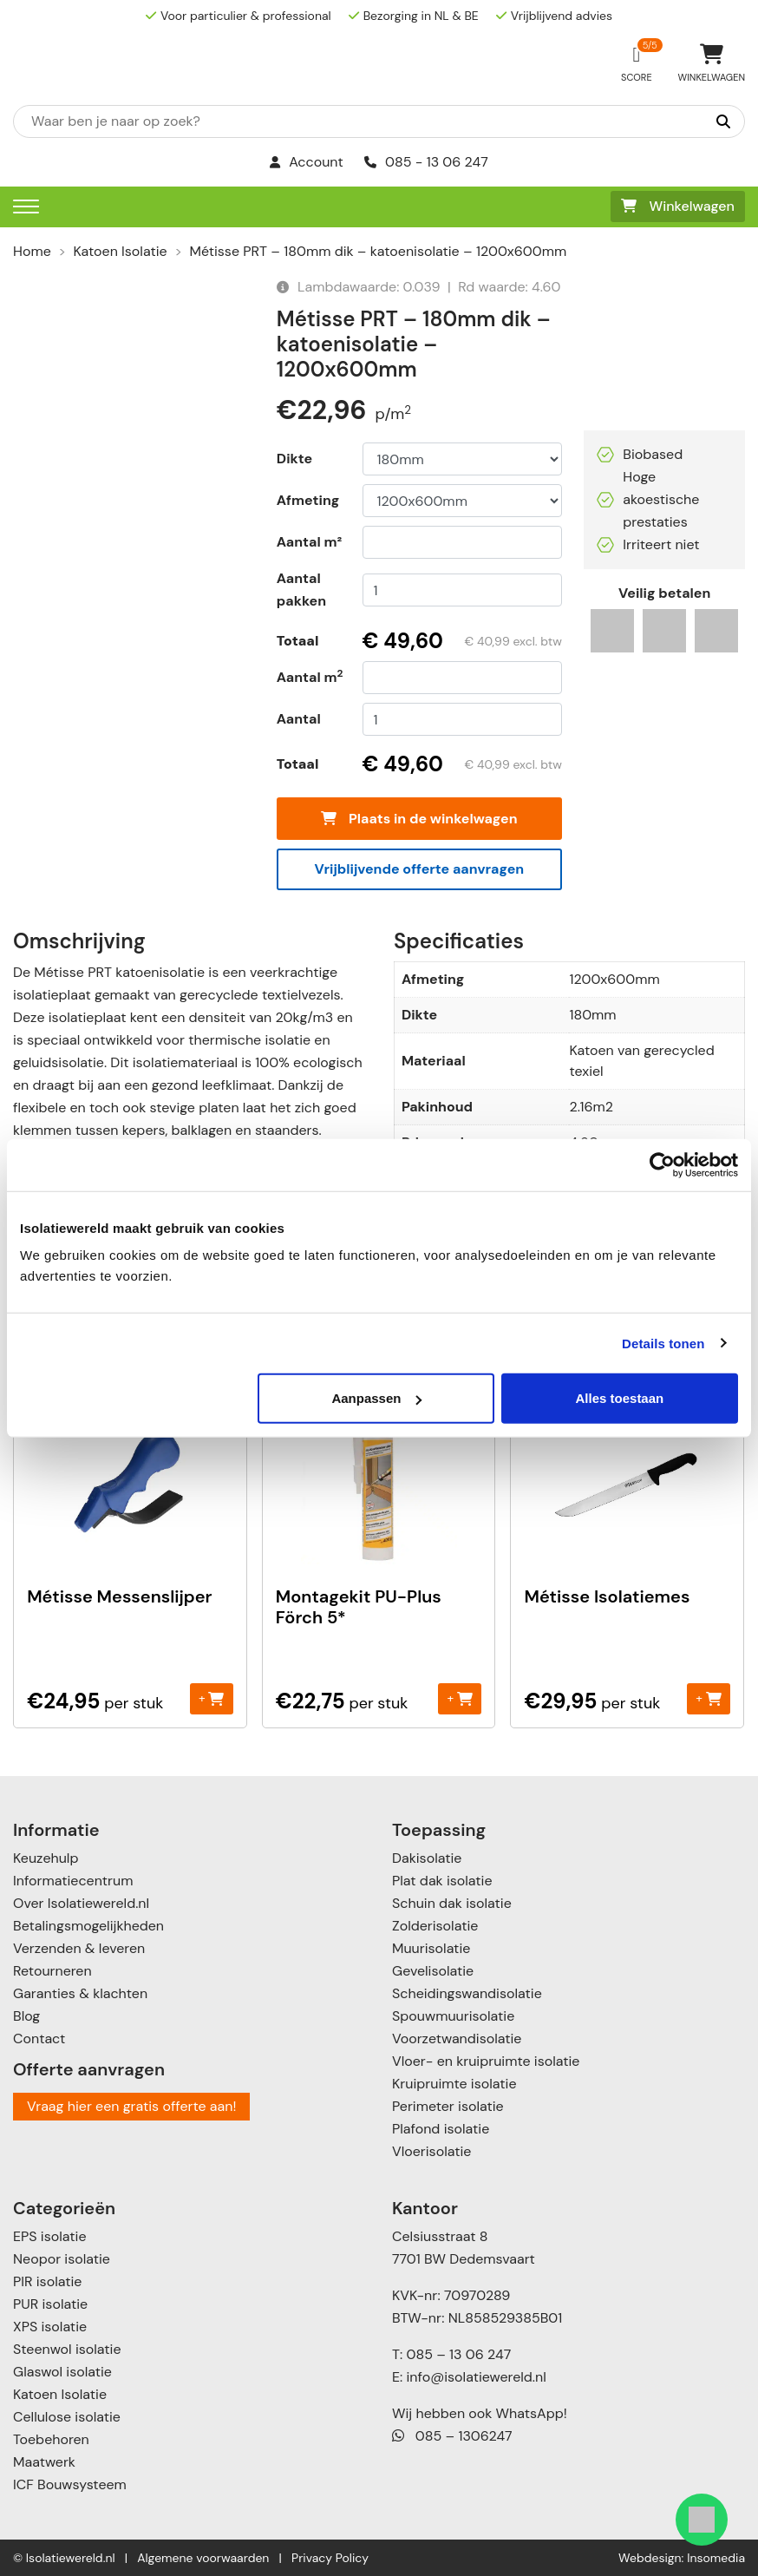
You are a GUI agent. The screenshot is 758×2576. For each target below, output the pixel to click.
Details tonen (663, 1342)
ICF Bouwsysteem (70, 2484)
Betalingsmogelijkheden (88, 1926)
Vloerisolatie (431, 2151)
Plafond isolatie (440, 2129)
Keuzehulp (45, 1858)
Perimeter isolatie (448, 2106)
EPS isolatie (49, 2236)
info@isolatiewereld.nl (476, 2377)
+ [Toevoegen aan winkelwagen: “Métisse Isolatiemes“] (708, 1697)
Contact (39, 2038)
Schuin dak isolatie (452, 1903)
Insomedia (716, 2558)
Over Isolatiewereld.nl (81, 1903)
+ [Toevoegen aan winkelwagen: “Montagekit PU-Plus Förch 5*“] (460, 1697)
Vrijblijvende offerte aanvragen (420, 869)
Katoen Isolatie (120, 251)
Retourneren (52, 1971)
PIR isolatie (47, 2281)
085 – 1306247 (452, 2436)
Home (32, 251)
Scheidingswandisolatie (467, 1993)
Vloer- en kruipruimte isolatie (485, 2061)
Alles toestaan (620, 1398)
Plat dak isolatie (442, 1880)
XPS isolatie (50, 2326)
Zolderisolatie (435, 1926)
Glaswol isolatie (62, 2372)
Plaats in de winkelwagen (419, 819)
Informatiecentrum (73, 1880)
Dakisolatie (426, 1858)
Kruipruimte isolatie (454, 2084)
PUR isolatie (50, 2304)
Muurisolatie (431, 1948)
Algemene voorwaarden (203, 2558)
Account (306, 162)
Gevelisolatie (433, 1971)
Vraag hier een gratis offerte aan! (131, 2106)
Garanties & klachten (80, 1993)
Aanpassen (376, 1398)
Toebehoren (51, 2439)
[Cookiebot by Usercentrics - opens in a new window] (662, 1164)
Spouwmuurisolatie (453, 2016)
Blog (26, 2016)
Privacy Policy (330, 2558)
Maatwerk (44, 2462)
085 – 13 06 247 (458, 2354)
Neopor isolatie (61, 2259)
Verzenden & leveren (79, 1948)
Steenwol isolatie (67, 2349)
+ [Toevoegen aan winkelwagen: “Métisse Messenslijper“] (211, 1697)
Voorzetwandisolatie (456, 2038)
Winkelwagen (678, 206)
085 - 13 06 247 (426, 162)
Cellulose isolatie (67, 2417)
